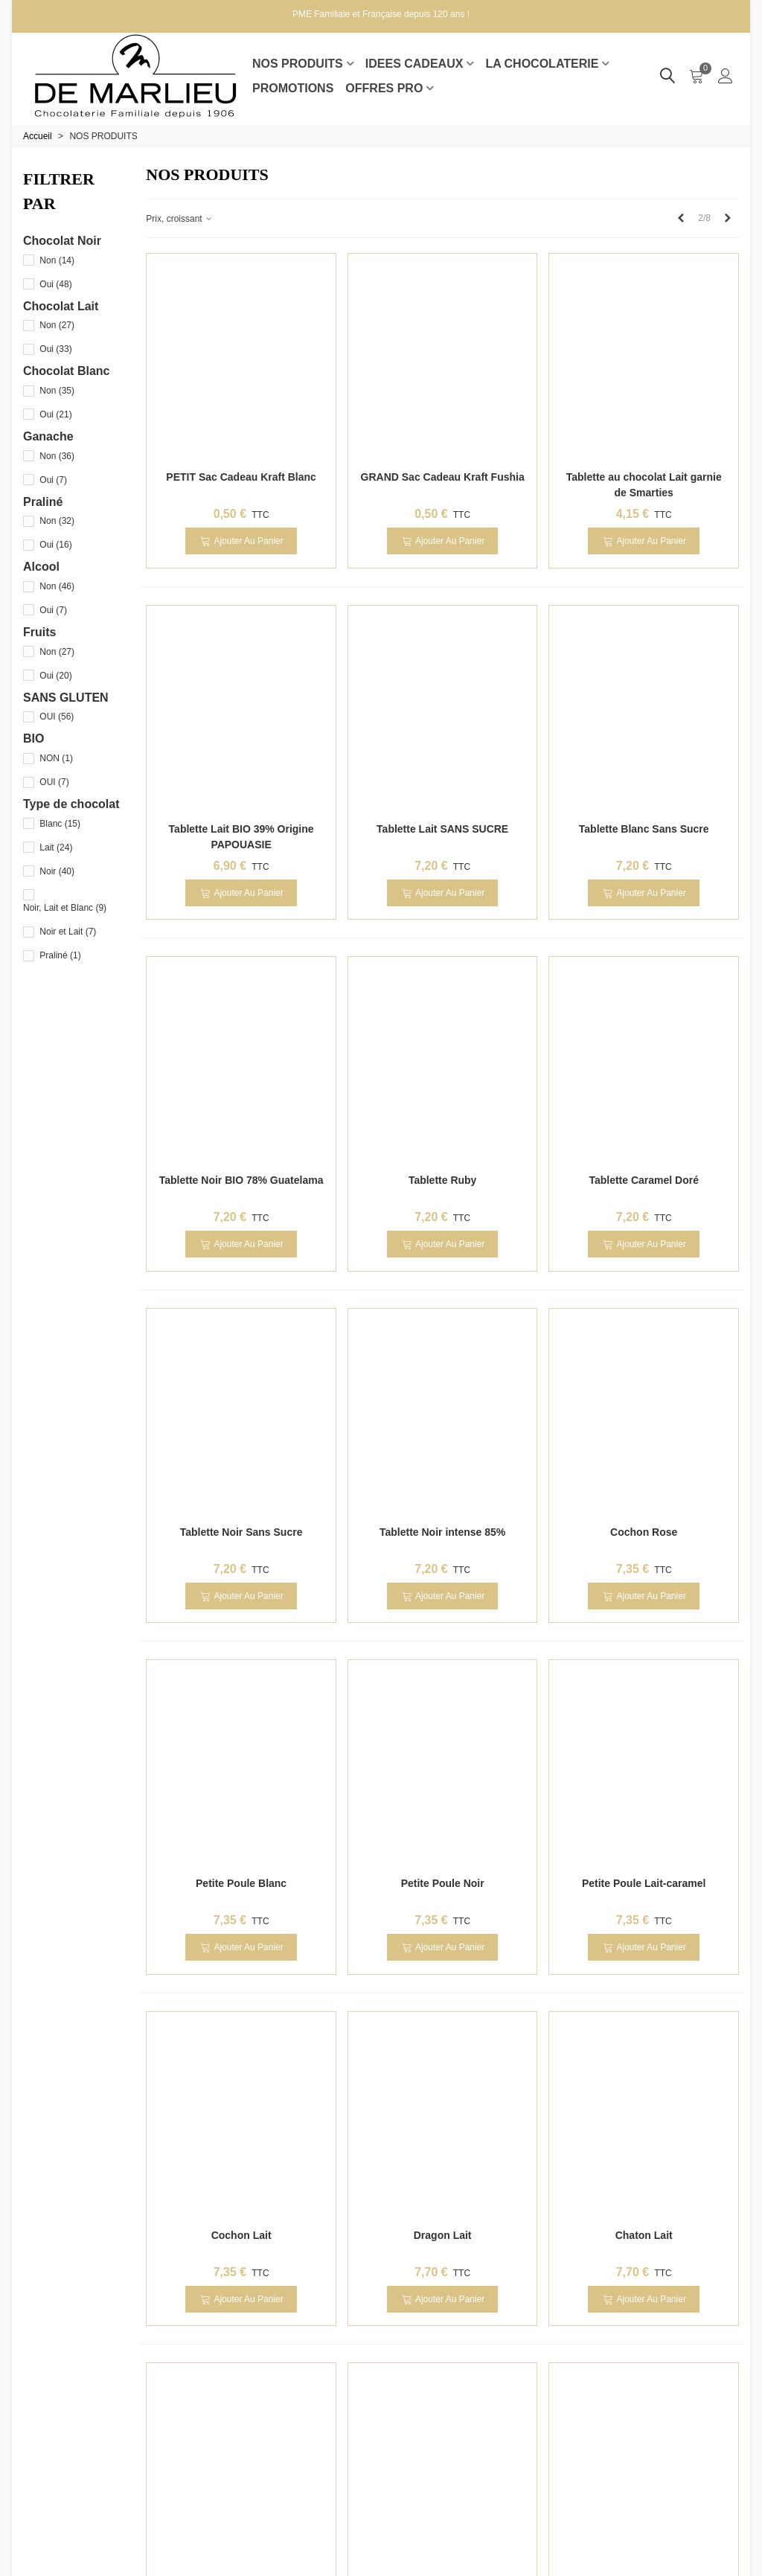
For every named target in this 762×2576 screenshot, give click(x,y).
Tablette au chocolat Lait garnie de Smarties (644, 485)
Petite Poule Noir (442, 1883)
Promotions (292, 88)
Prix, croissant (180, 219)
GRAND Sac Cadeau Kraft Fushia (443, 477)
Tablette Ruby (443, 1180)
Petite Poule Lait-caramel (644, 1883)
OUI (56, 716)
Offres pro (384, 88)
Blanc (59, 823)
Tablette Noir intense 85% (442, 1532)
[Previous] (681, 218)
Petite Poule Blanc (241, 1883)
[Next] (728, 218)
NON (56, 758)
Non (56, 260)
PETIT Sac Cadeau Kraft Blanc (241, 477)
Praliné (59, 955)
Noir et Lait (67, 931)
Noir (56, 871)
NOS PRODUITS (297, 63)
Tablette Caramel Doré (644, 1180)
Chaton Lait (644, 2235)
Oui (55, 284)
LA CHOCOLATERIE (541, 63)
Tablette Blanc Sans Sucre (644, 829)
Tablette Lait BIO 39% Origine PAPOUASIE (241, 836)
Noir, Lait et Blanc (64, 908)
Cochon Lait (241, 2235)
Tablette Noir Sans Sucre (241, 1532)
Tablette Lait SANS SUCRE (442, 829)
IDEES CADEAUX (414, 63)
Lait (55, 847)
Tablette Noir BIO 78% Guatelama (241, 1180)
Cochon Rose (643, 1532)
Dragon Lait (443, 2235)
